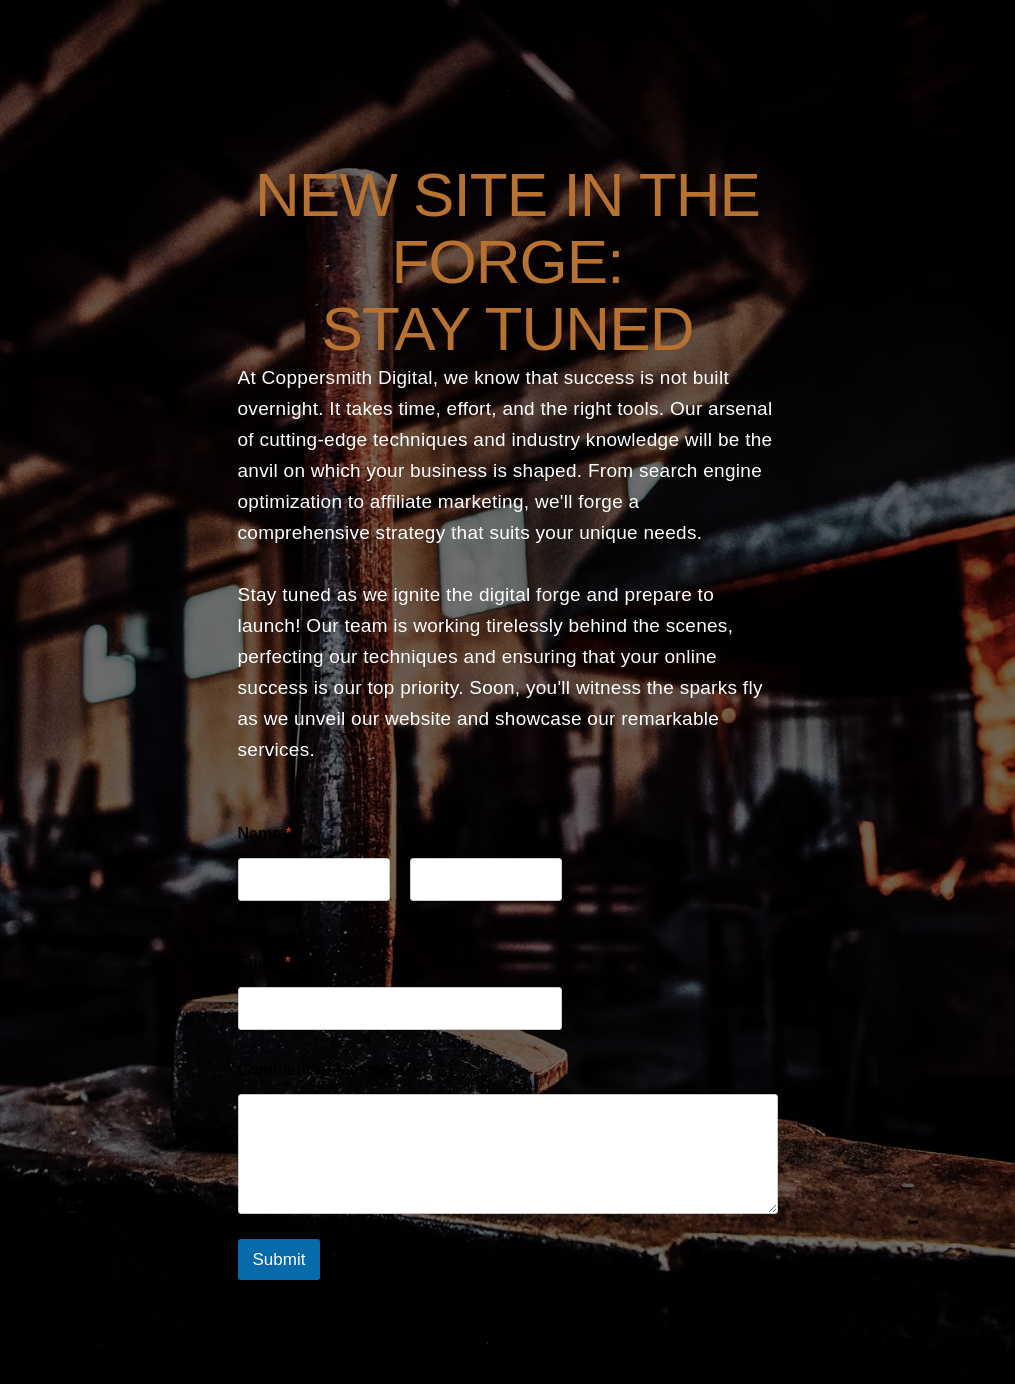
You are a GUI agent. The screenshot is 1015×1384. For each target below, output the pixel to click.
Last (423, 914)
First (251, 914)
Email (264, 962)
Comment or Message (321, 1069)
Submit (279, 1259)
